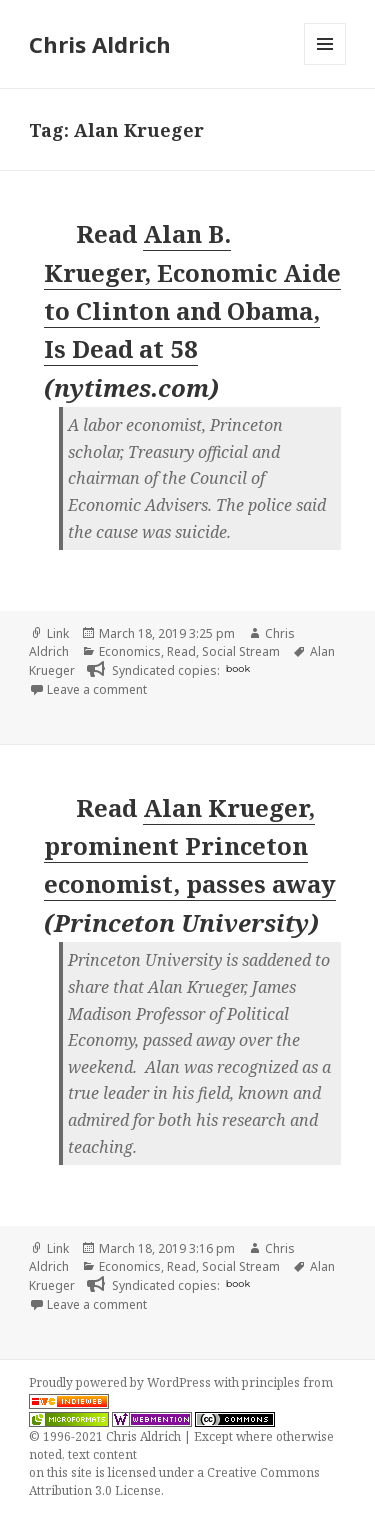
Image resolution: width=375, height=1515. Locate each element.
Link (58, 633)
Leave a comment (97, 689)
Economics (130, 651)
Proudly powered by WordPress (121, 1382)
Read (181, 651)
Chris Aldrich (100, 44)
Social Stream (241, 651)
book (238, 668)
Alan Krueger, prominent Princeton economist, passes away (190, 846)
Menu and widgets (325, 64)
